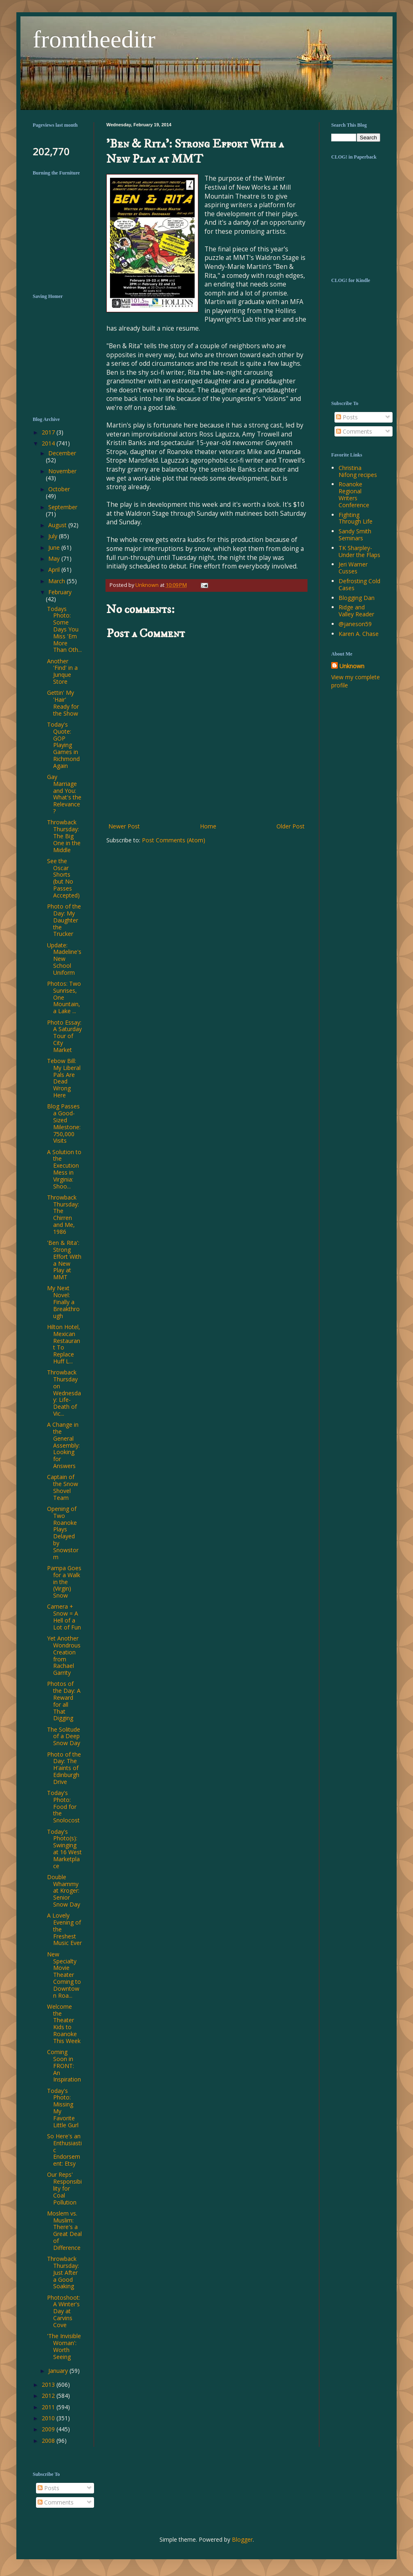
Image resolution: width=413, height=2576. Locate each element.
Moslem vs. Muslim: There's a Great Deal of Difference (64, 2230)
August (58, 525)
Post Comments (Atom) (173, 840)
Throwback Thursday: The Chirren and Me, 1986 (63, 1214)
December (62, 453)
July (53, 536)
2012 (49, 2395)
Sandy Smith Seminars (355, 534)
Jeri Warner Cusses (353, 567)
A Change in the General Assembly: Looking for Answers (63, 1445)
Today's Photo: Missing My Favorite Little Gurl (63, 2108)
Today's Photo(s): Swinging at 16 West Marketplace (64, 1849)
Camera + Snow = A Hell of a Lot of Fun (64, 1616)
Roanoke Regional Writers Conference (354, 494)
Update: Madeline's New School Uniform (64, 958)
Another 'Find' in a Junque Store (62, 671)
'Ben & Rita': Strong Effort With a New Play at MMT (64, 1260)
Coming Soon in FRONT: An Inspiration (64, 2065)
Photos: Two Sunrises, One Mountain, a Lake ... (64, 997)
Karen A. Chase (359, 634)
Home (208, 826)
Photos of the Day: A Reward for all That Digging (64, 1701)
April (54, 569)
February (60, 592)
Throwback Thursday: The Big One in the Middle (64, 835)
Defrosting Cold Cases (359, 584)
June (54, 547)
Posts (347, 417)
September (62, 507)
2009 (49, 2429)
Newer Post (124, 826)
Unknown (351, 666)
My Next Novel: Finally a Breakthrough (63, 1301)
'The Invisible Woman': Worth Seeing (64, 2346)
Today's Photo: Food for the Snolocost (63, 1806)
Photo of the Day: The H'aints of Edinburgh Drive (64, 1768)
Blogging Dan (357, 598)
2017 (49, 432)
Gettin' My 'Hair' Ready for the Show (63, 703)
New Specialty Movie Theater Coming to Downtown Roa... (64, 1974)
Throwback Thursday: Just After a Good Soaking (63, 2272)
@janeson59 (355, 624)
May (54, 558)
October (59, 489)
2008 (49, 2440)
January (59, 2371)
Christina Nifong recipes (358, 471)
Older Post (290, 826)
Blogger (242, 2539)
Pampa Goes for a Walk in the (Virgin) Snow (64, 1581)
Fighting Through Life (356, 518)
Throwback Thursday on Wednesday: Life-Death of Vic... (64, 1392)
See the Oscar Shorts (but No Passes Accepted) (63, 878)
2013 (49, 2384)
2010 (49, 2418)
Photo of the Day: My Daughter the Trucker (64, 920)
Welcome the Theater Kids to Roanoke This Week (64, 2024)
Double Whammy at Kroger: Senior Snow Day (63, 1890)
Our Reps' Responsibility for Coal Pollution (64, 2188)
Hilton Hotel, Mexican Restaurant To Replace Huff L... (63, 1344)
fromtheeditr (94, 39)
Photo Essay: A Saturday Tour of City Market (64, 1036)
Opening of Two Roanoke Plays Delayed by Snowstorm (63, 1533)
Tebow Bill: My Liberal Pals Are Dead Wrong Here (64, 1078)
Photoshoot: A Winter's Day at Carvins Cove (63, 2311)
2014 (49, 443)
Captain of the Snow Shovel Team (62, 1487)
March (57, 581)
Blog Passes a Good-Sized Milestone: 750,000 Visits (64, 1123)
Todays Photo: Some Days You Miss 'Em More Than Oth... (64, 629)
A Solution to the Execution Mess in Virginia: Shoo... (64, 1169)
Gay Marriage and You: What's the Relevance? (64, 794)
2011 (49, 2407)
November (62, 471)
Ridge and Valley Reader (356, 610)
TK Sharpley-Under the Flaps (359, 551)
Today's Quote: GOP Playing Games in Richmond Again (63, 745)
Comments (354, 431)
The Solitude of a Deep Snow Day (63, 1736)
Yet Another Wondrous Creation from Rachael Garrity (64, 1655)
